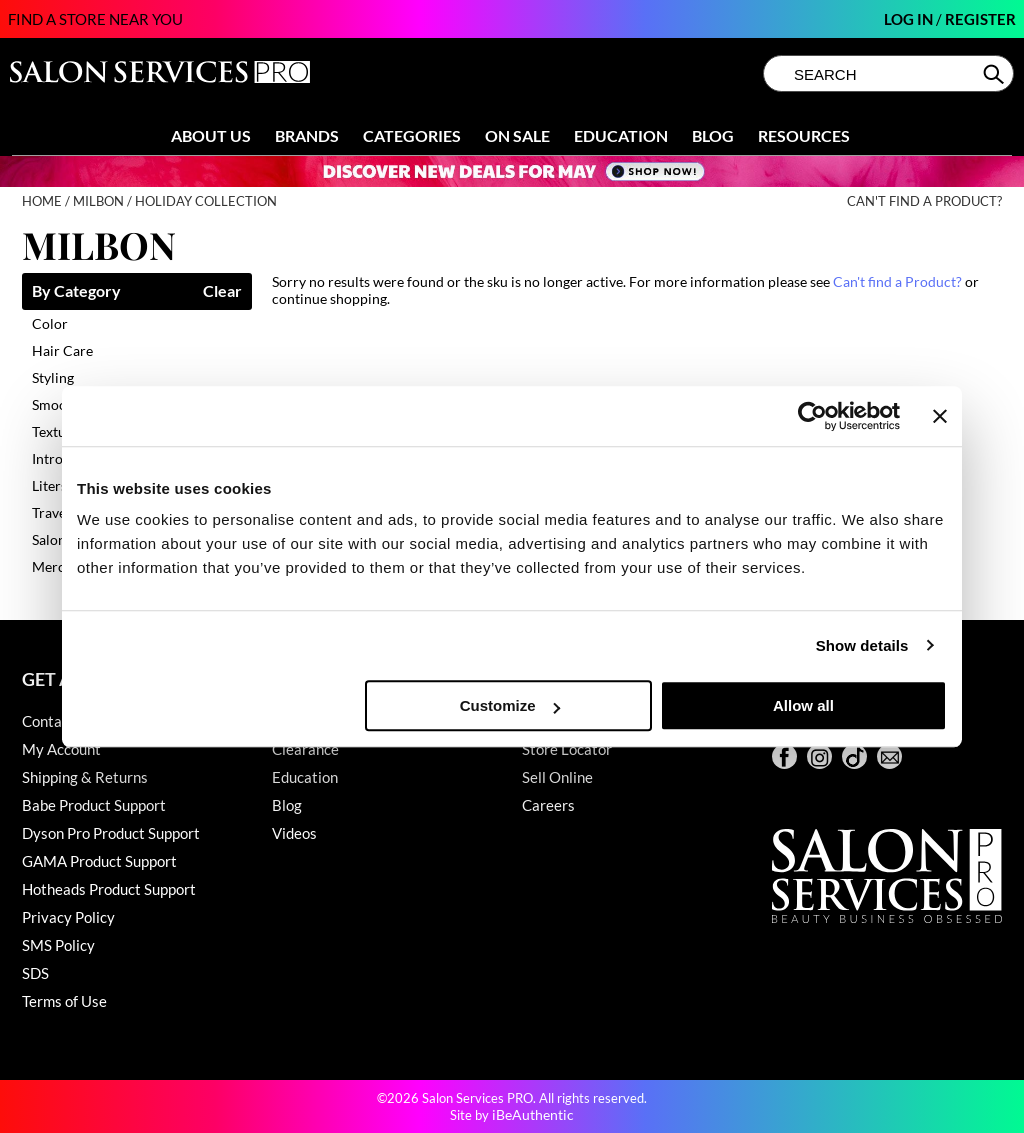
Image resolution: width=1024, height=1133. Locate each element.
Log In (910, 19)
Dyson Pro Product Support (111, 833)
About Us (211, 135)
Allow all (803, 705)
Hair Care (62, 350)
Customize (510, 705)
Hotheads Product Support (109, 889)
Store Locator (567, 749)
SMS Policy (58, 945)
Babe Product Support (94, 805)
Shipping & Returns (85, 777)
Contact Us (59, 721)
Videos (294, 833)
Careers (548, 805)
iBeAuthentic (533, 1114)
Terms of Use (64, 1001)
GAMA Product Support (99, 861)
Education (621, 135)
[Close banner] (940, 416)
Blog (713, 135)
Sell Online (557, 777)
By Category (76, 291)
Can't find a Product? (924, 201)
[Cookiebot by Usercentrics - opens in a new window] (812, 416)
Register (980, 19)
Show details (862, 645)
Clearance (305, 749)
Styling (53, 377)
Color (50, 323)
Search (995, 74)
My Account (61, 749)
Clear (222, 291)
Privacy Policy (68, 917)
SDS (35, 973)
